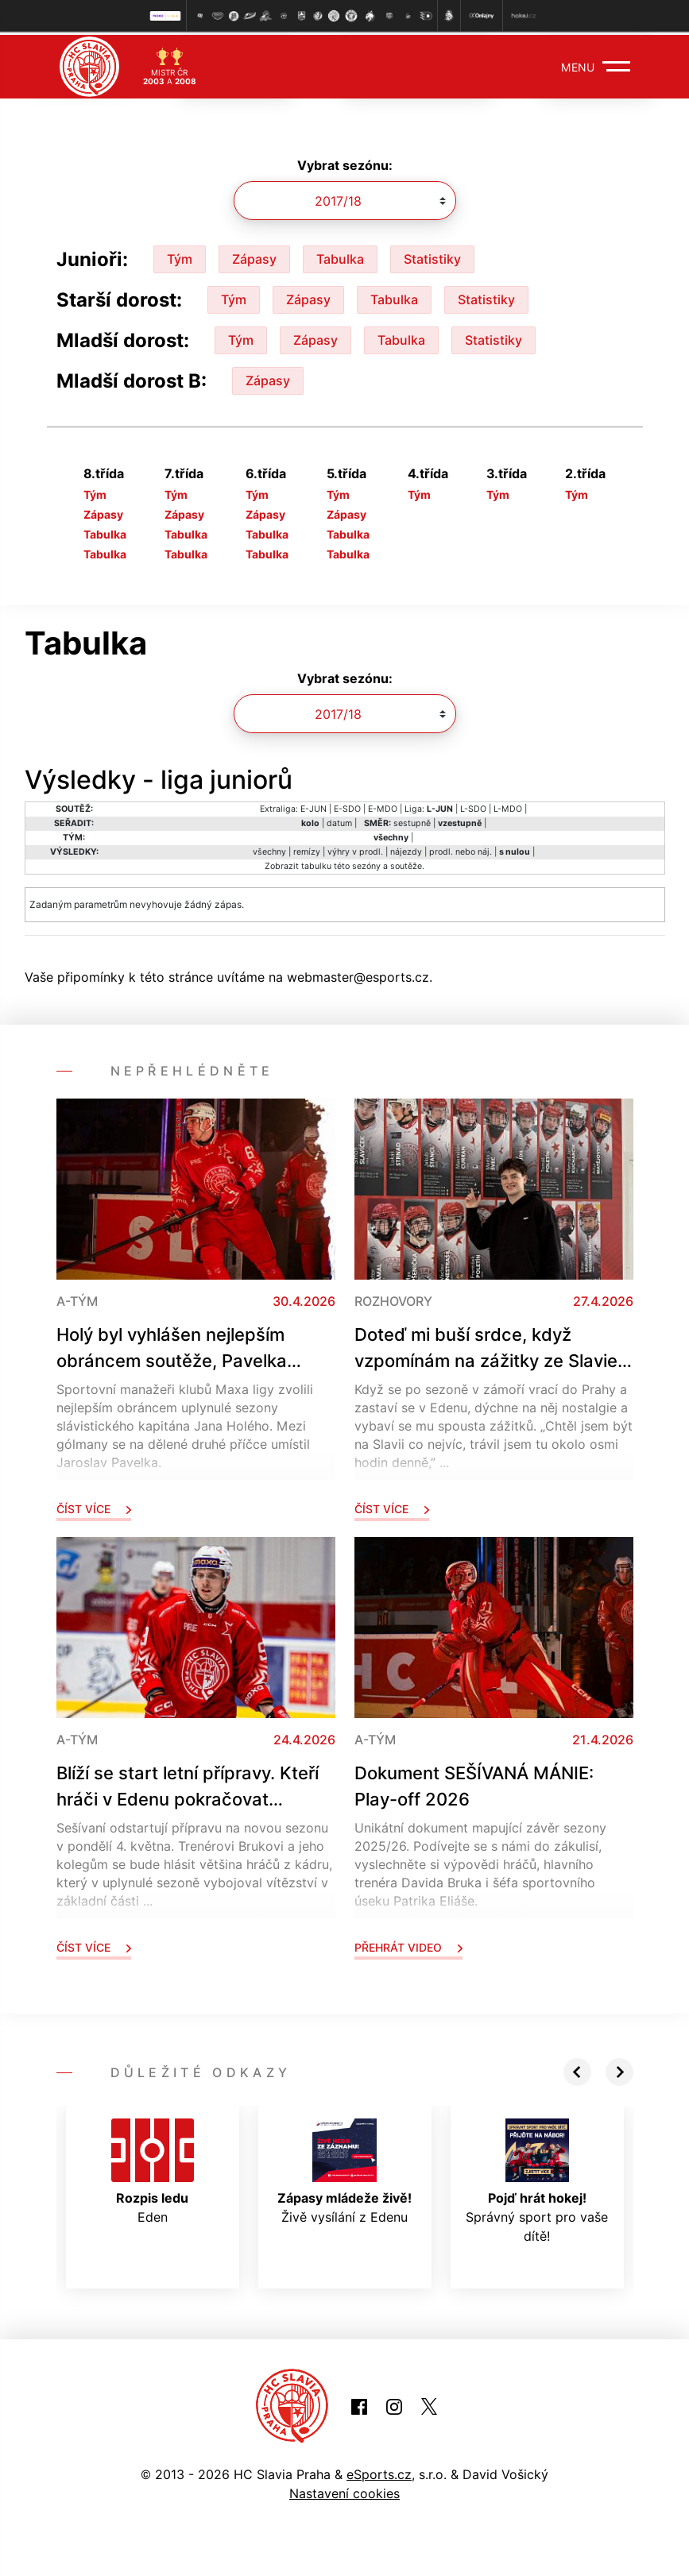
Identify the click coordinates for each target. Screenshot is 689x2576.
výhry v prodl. (355, 849)
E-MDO (382, 806)
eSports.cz (379, 2471)
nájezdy (406, 849)
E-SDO (347, 806)
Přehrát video (408, 1944)
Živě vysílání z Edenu (344, 2168)
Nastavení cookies (344, 2490)
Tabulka (340, 256)
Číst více (93, 1505)
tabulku (316, 863)
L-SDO (473, 806)
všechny (269, 849)
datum (339, 820)
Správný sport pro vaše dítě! (537, 2178)
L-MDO (508, 806)
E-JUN (313, 806)
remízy (306, 849)
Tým (179, 256)
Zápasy (254, 256)
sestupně (412, 820)
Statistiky (432, 256)
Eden (152, 2168)
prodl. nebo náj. (460, 849)
